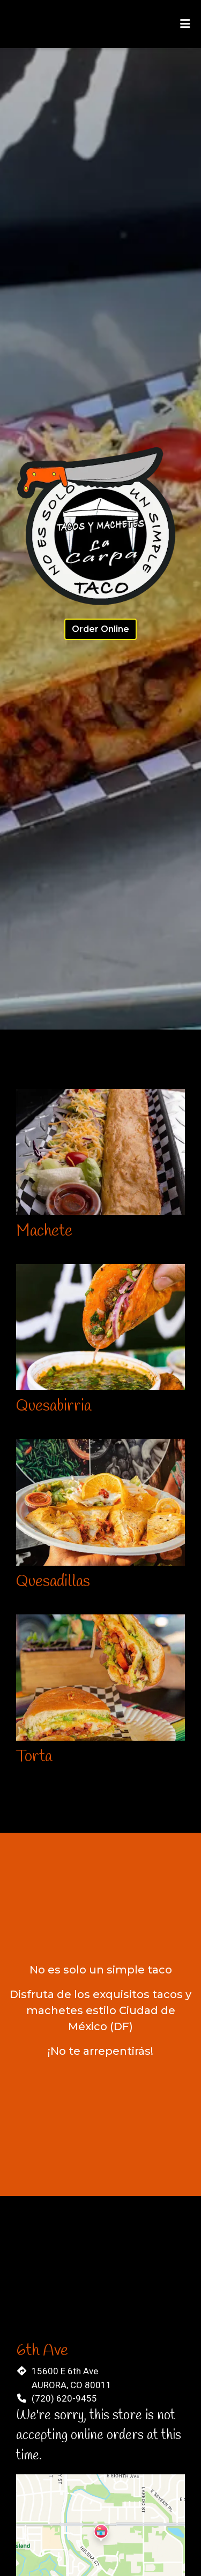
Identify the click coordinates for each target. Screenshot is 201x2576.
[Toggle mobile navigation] (185, 24)
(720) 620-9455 (64, 2398)
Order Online (100, 629)
